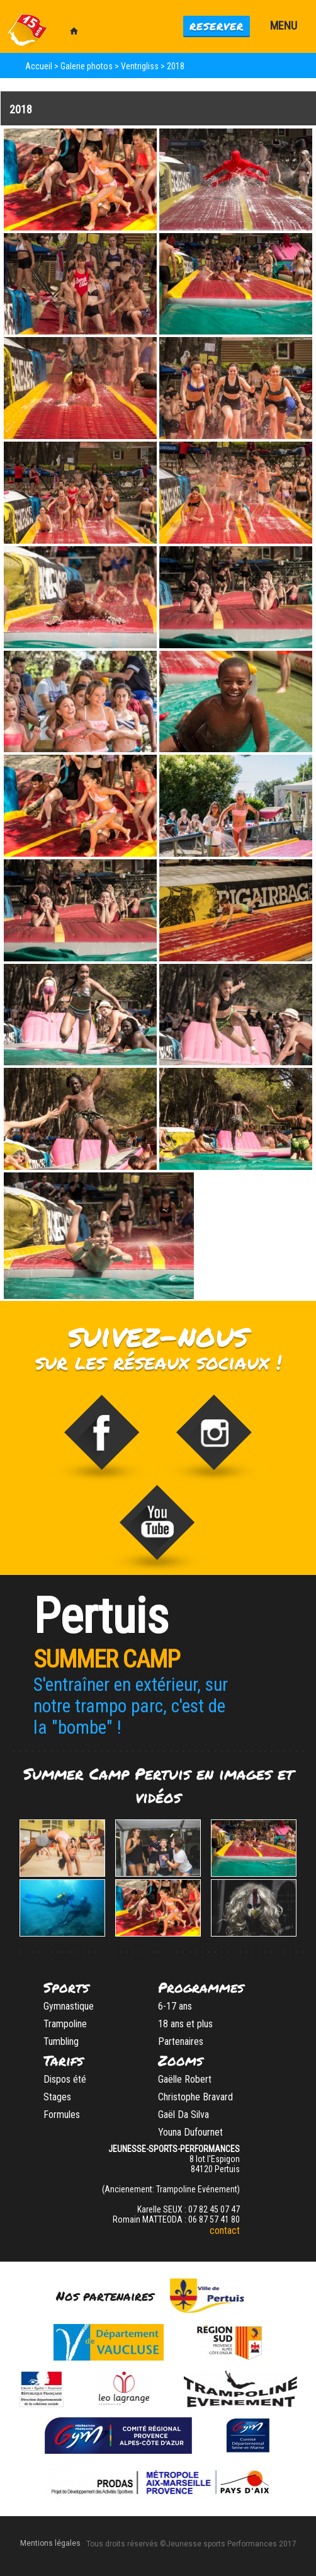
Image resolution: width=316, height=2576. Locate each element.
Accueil (38, 66)
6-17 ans (175, 2006)
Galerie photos (86, 66)
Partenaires (180, 2041)
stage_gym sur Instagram (214, 1440)
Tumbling (61, 2041)
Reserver (216, 26)
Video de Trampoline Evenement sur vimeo (158, 1530)
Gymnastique (68, 2006)
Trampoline (65, 2024)
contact (225, 2230)
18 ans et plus (185, 2024)
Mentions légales (50, 2543)
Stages (57, 2097)
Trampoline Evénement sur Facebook (102, 1440)
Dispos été (64, 2079)
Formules (61, 2115)
